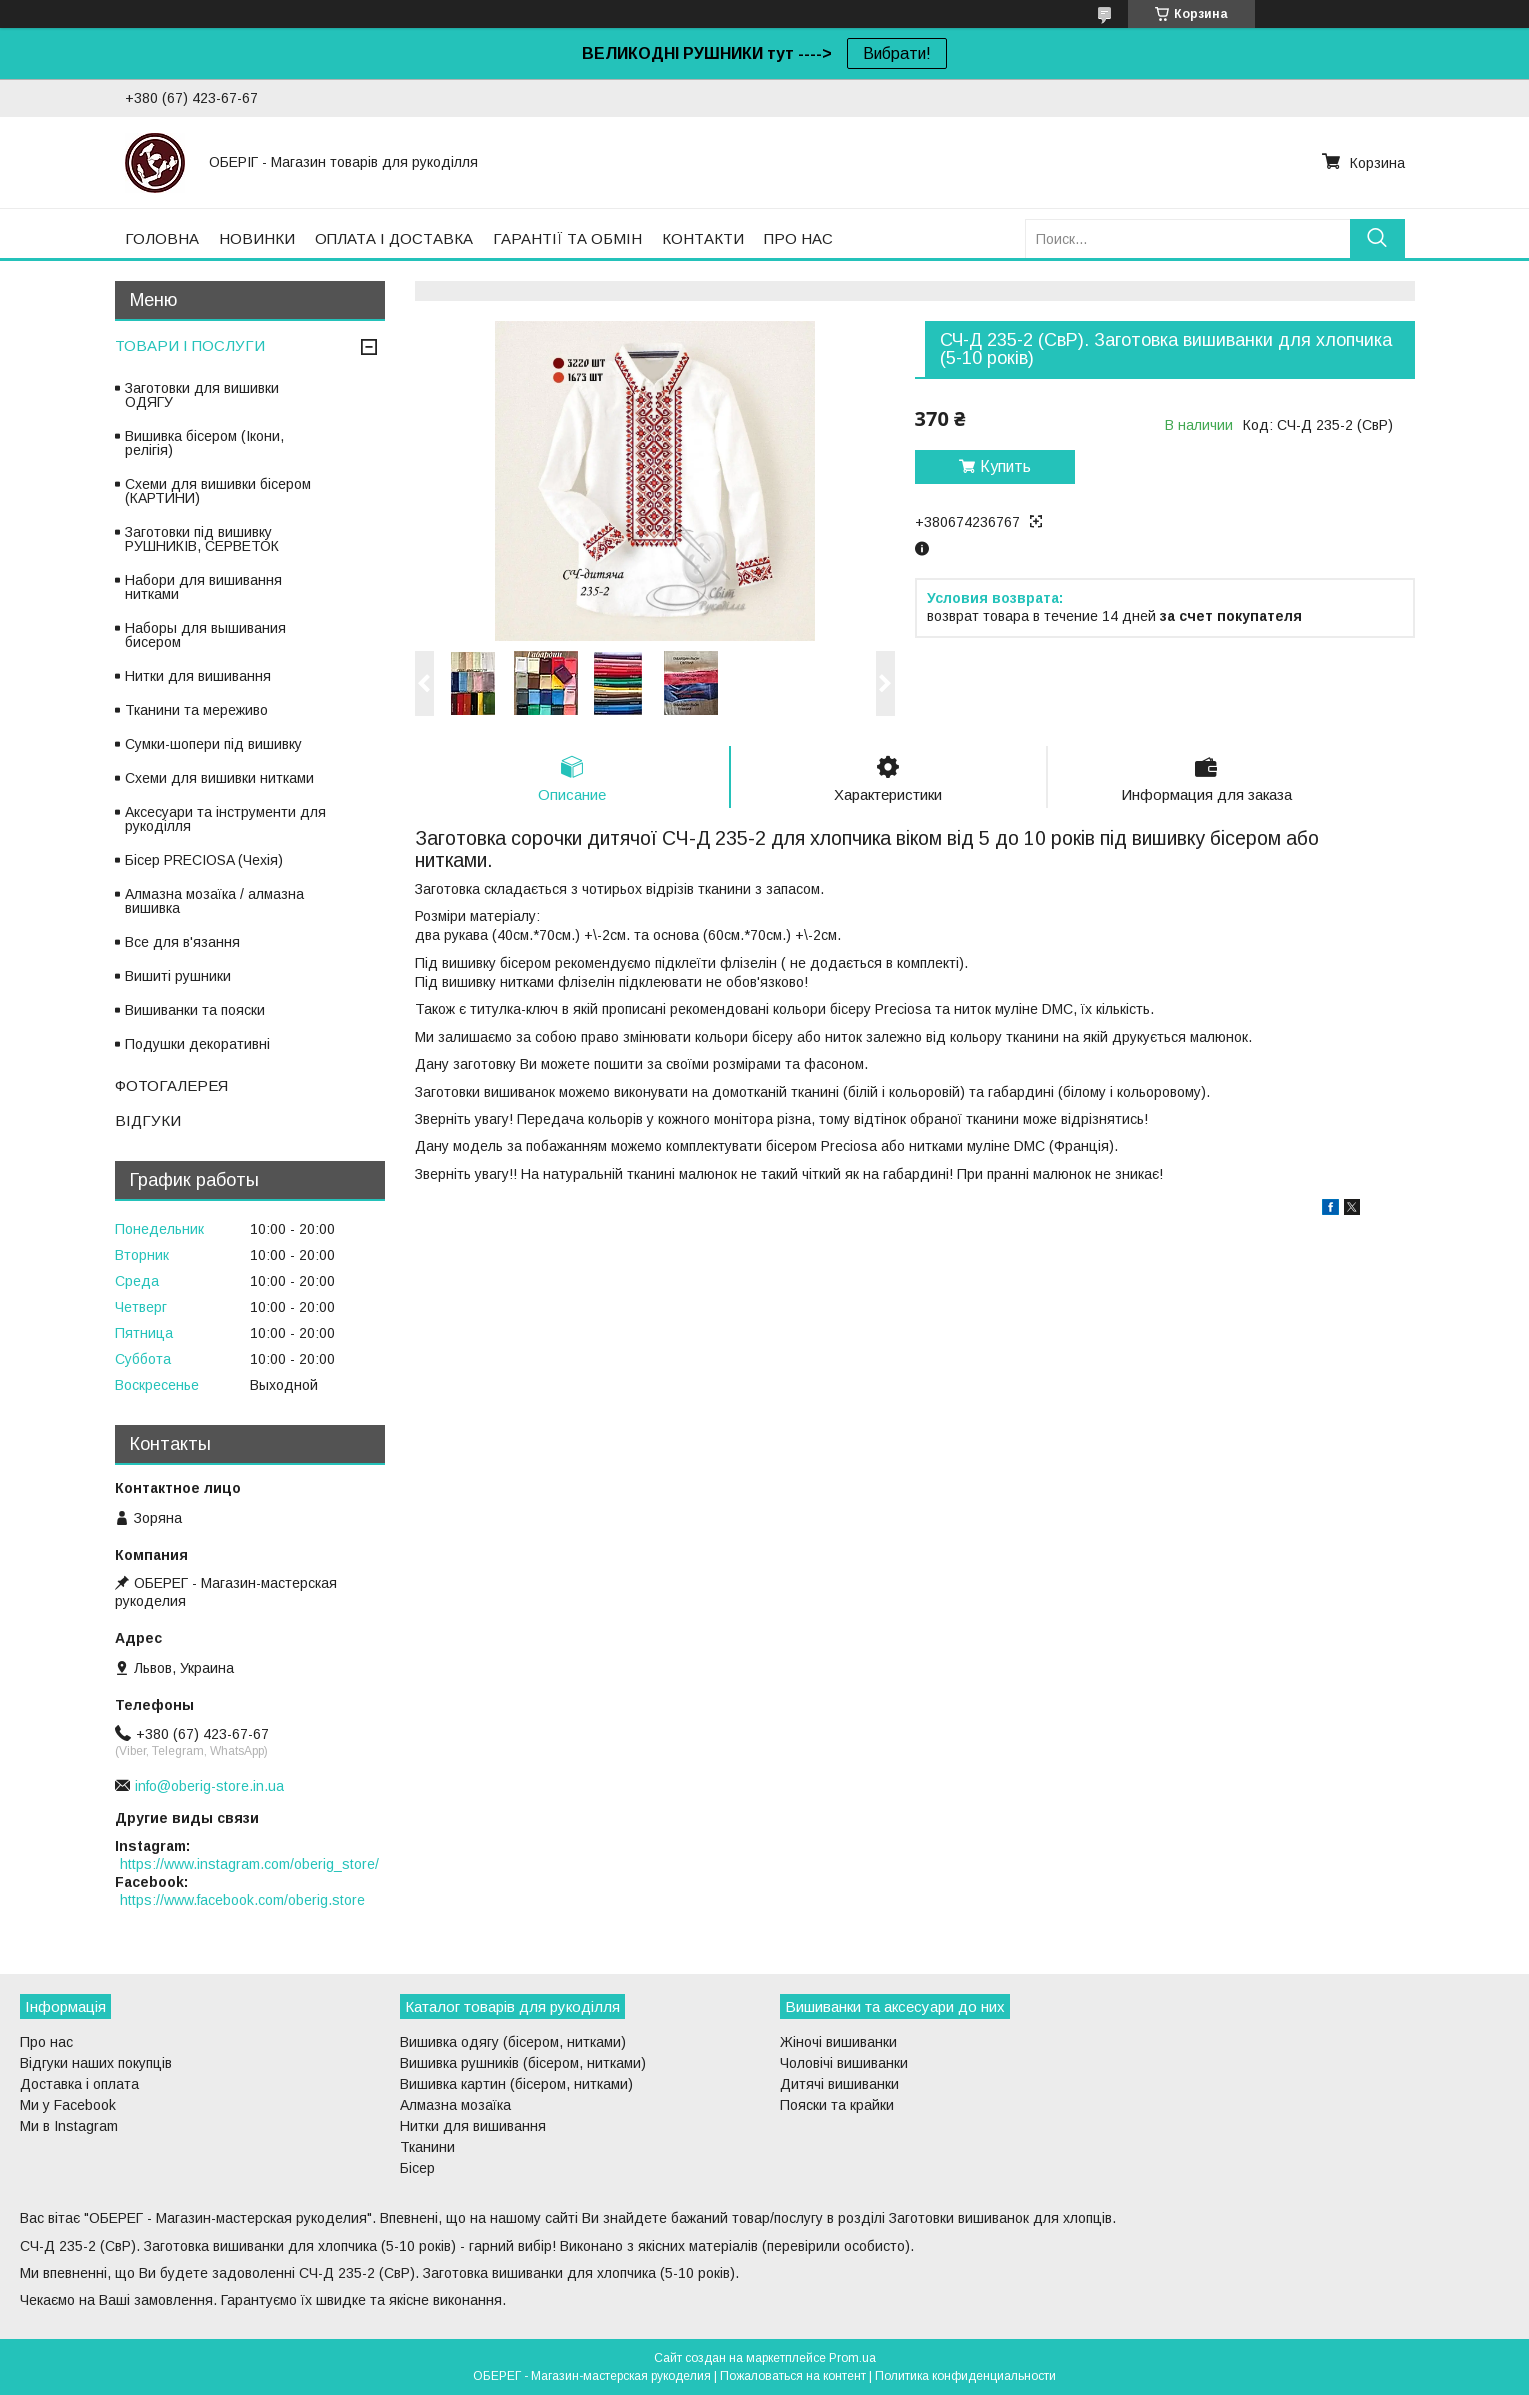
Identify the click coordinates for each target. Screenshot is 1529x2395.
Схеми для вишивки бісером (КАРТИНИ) (218, 491)
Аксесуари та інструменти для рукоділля (225, 819)
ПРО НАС (798, 238)
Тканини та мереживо (196, 710)
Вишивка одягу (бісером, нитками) (513, 2042)
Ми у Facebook (68, 2105)
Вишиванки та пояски (195, 1010)
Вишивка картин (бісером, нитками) (516, 2084)
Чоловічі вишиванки (844, 2063)
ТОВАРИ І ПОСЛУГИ (190, 345)
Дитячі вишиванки (839, 2084)
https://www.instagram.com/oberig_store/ (249, 1864)
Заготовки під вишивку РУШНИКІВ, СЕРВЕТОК (202, 539)
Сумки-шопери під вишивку (213, 744)
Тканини (427, 2147)
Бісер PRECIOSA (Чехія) (204, 860)
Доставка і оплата (79, 2084)
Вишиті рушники (178, 976)
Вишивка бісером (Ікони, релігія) (204, 443)
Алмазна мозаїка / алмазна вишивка (214, 901)
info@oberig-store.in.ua (209, 1786)
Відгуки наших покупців (96, 2063)
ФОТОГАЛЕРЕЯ (171, 1085)
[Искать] (1377, 238)
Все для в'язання (182, 942)
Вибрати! (897, 53)
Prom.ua (852, 2358)
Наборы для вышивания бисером (205, 635)
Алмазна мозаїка (455, 2105)
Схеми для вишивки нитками (219, 778)
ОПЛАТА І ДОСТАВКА (394, 238)
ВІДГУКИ (148, 1120)
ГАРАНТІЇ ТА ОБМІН (567, 238)
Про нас (46, 2042)
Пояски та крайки (837, 2105)
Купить (1005, 466)
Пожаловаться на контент (793, 2376)
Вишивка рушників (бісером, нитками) (523, 2063)
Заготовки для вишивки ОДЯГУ (202, 395)
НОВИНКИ (257, 238)
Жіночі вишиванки (838, 2042)
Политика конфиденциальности (965, 2376)
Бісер (417, 2168)
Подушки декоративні (197, 1044)
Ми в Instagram (69, 2126)
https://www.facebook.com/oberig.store (242, 1900)
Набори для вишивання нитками (203, 587)
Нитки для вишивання (198, 676)
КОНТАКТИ (703, 238)
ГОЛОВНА (162, 238)
